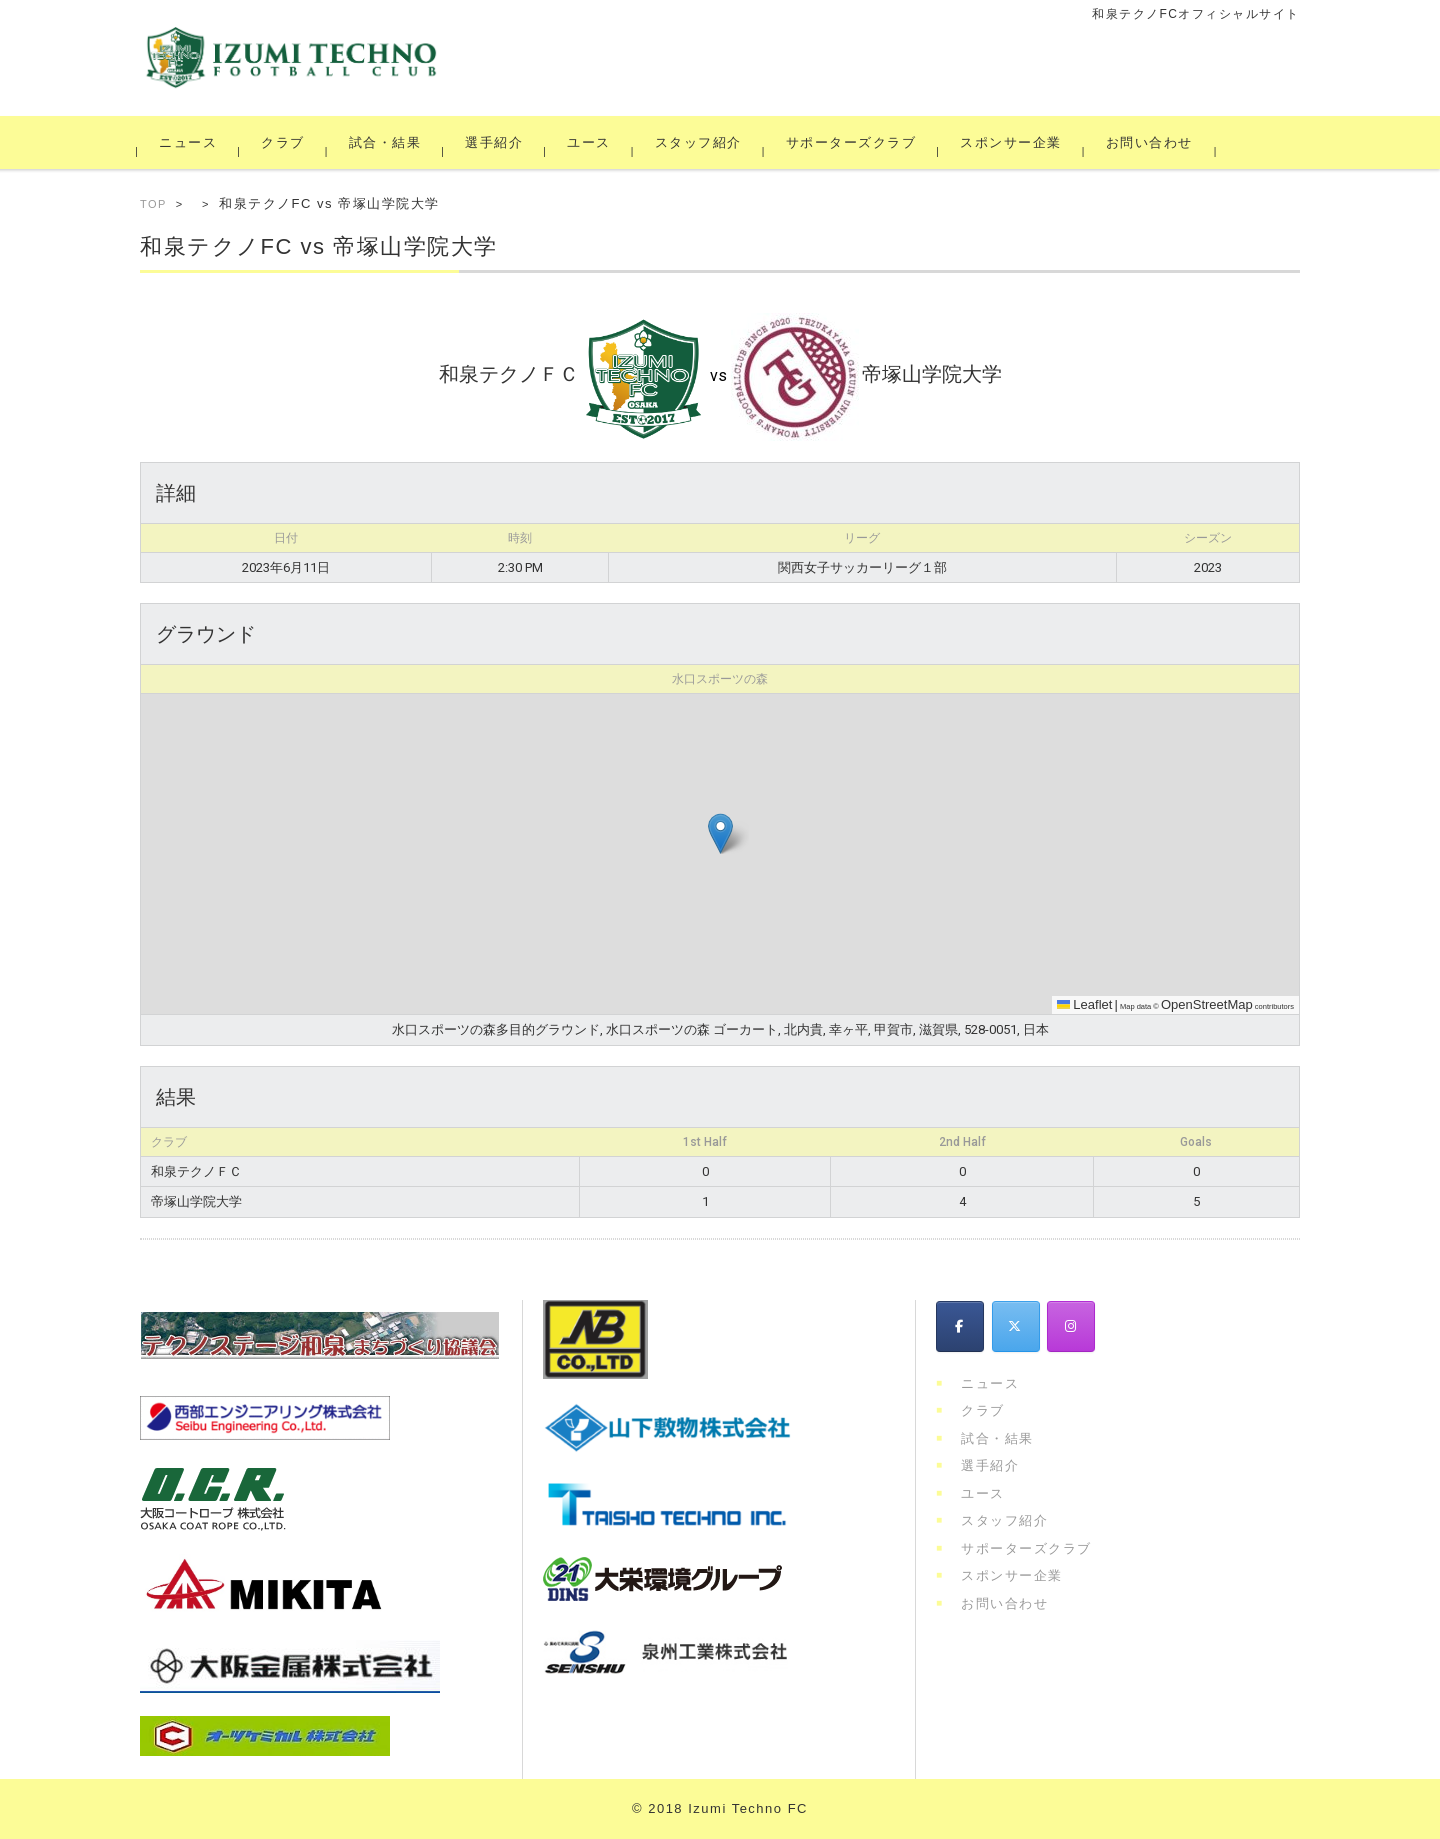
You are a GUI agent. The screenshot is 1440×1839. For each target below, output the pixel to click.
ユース (592, 142)
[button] (720, 833)
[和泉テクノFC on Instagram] (1071, 1326)
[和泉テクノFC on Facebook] (960, 1326)
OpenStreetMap (1207, 1004)
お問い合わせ (1152, 142)
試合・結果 (388, 142)
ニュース (191, 142)
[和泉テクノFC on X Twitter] (1016, 1326)
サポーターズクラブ (854, 142)
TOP (153, 204)
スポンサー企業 (1014, 142)
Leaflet (1085, 1004)
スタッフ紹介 (701, 142)
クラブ (286, 142)
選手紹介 (497, 142)
